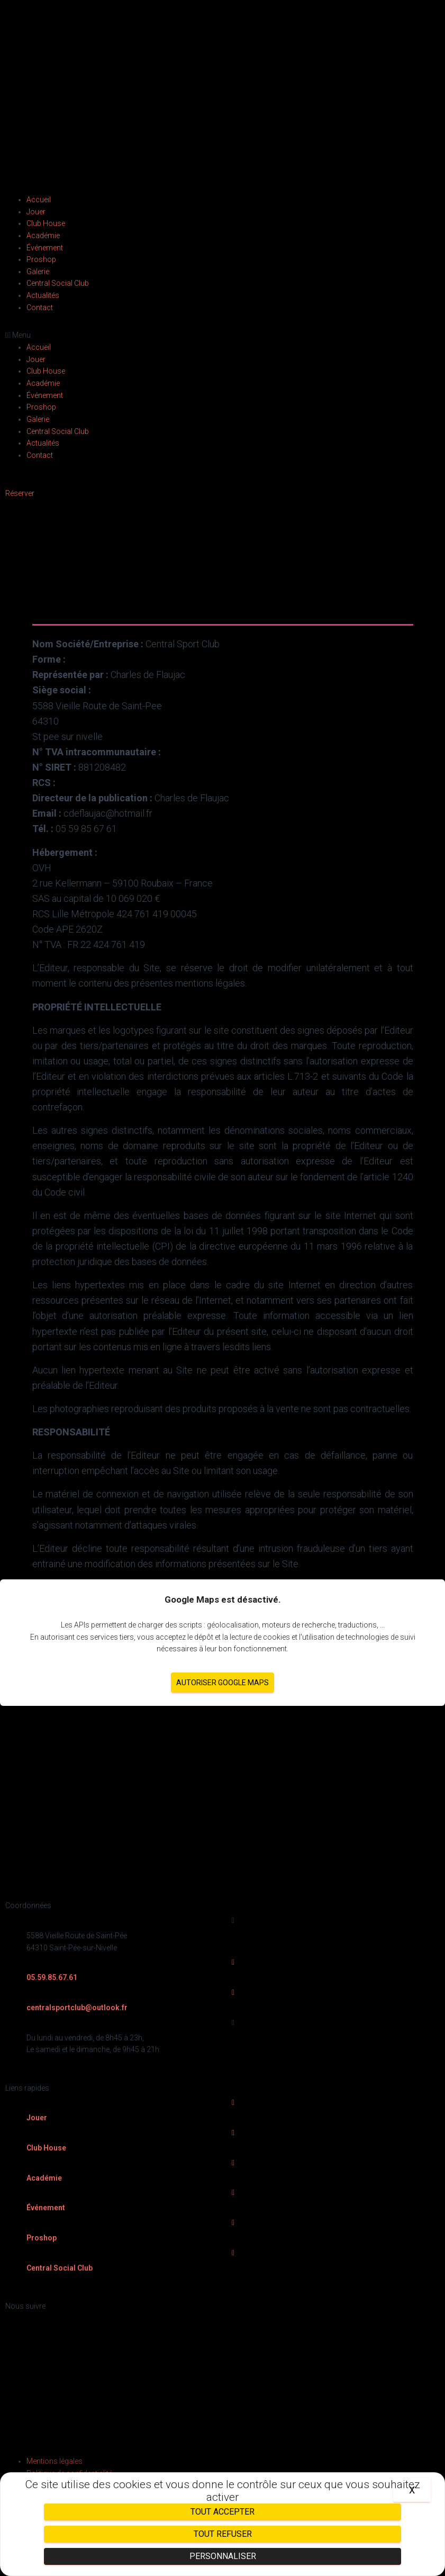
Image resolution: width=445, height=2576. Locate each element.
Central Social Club (57, 283)
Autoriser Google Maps (222, 1682)
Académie (43, 235)
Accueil (38, 199)
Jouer (36, 211)
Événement (44, 247)
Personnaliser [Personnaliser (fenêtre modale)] (222, 2556)
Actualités (42, 295)
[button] (222, 335)
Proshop (41, 259)
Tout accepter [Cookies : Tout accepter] (222, 2512)
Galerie (37, 271)
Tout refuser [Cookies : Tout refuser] (223, 2534)
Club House (45, 223)
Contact (39, 307)
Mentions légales (54, 2461)
